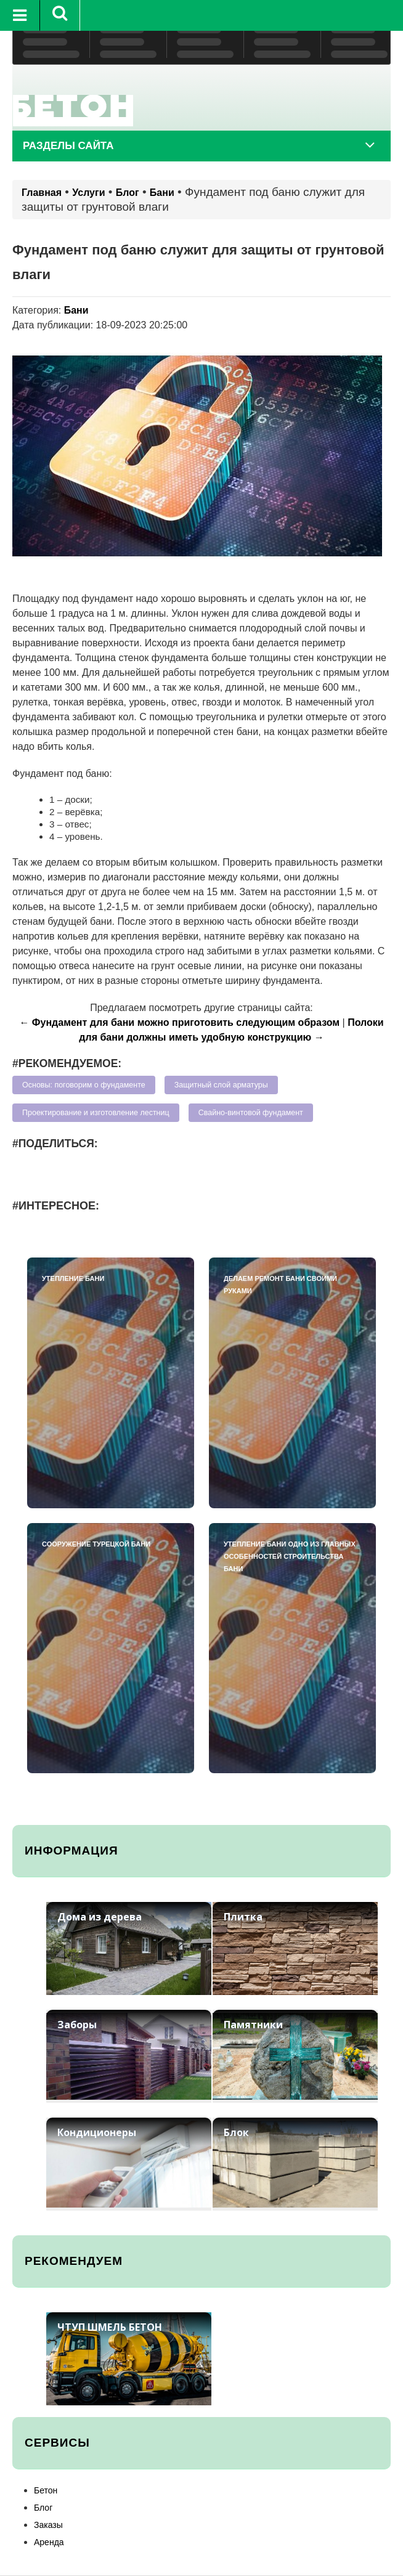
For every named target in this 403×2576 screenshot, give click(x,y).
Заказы (48, 2525)
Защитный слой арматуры (221, 1085)
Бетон (45, 2490)
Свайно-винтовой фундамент (250, 1112)
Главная (42, 192)
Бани (162, 192)
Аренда (49, 2542)
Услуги (88, 192)
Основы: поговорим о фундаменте (83, 1085)
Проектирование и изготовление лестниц (95, 1112)
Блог (127, 192)
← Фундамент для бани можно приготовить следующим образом (179, 1022)
